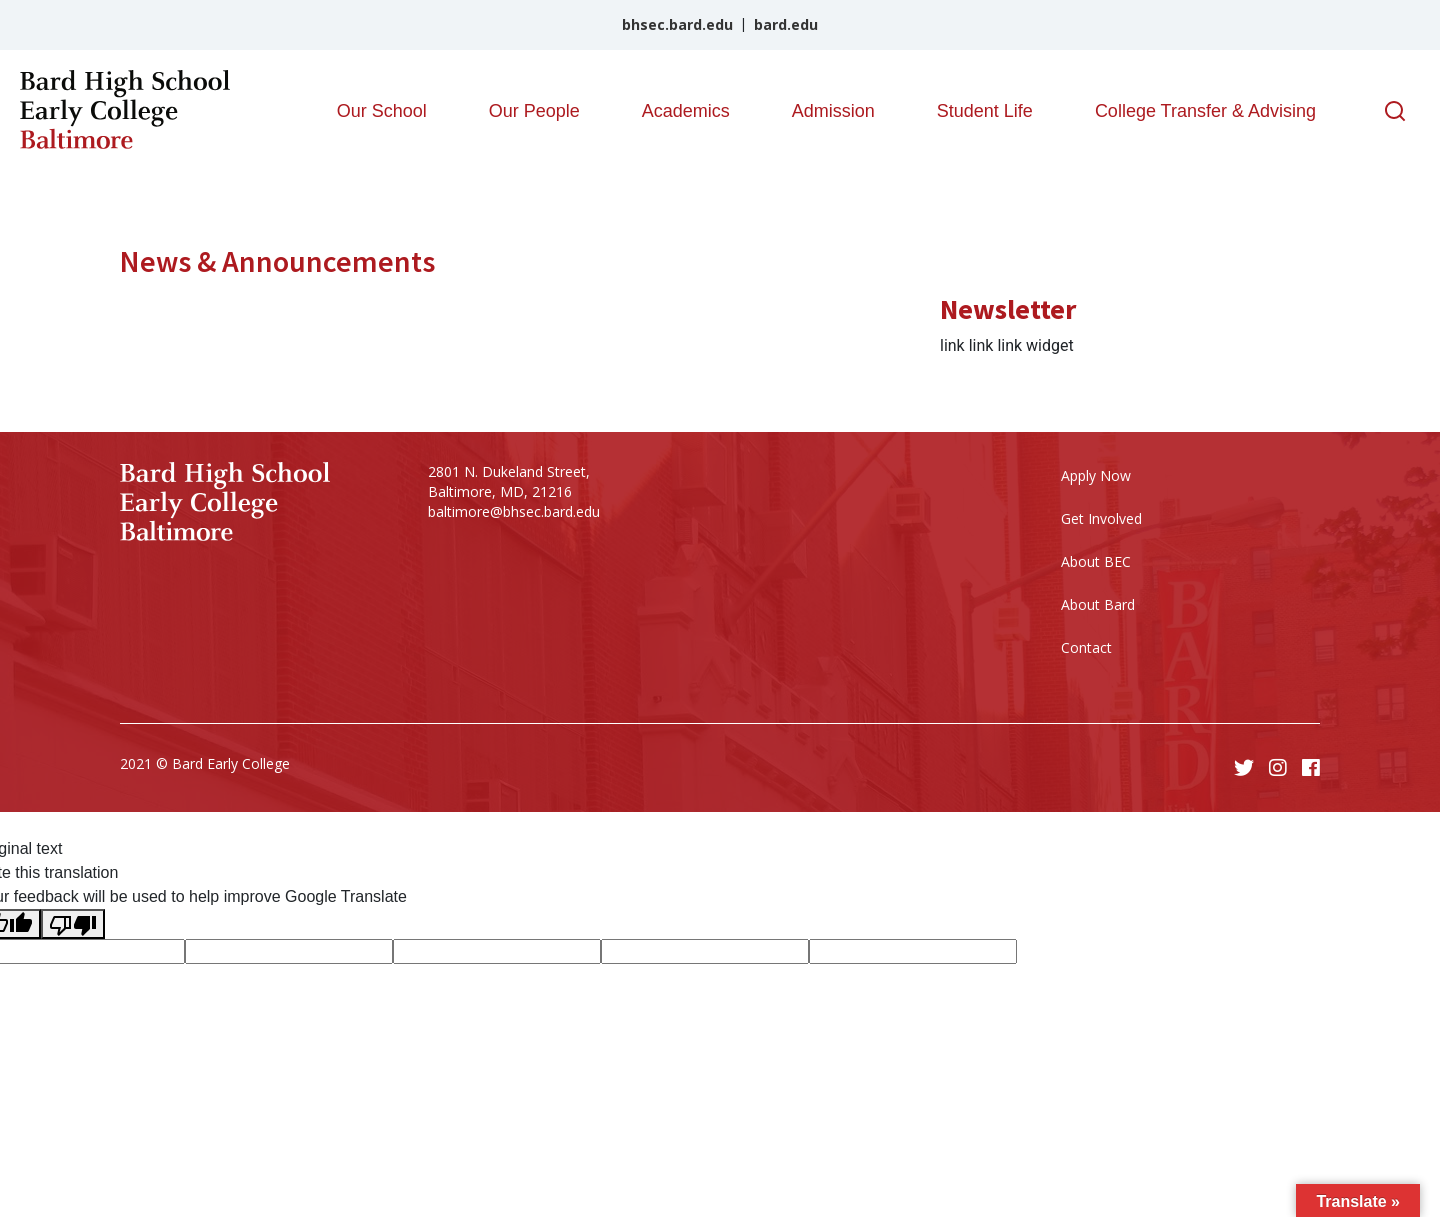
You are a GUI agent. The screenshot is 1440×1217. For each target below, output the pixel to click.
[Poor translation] (73, 924)
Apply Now (1096, 475)
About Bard (1098, 604)
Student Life (985, 111)
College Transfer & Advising (1205, 111)
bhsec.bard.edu (677, 24)
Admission (833, 111)
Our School (382, 111)
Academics (686, 111)
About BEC (1096, 561)
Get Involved (1101, 518)
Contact (1086, 647)
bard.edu (786, 24)
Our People (534, 111)
